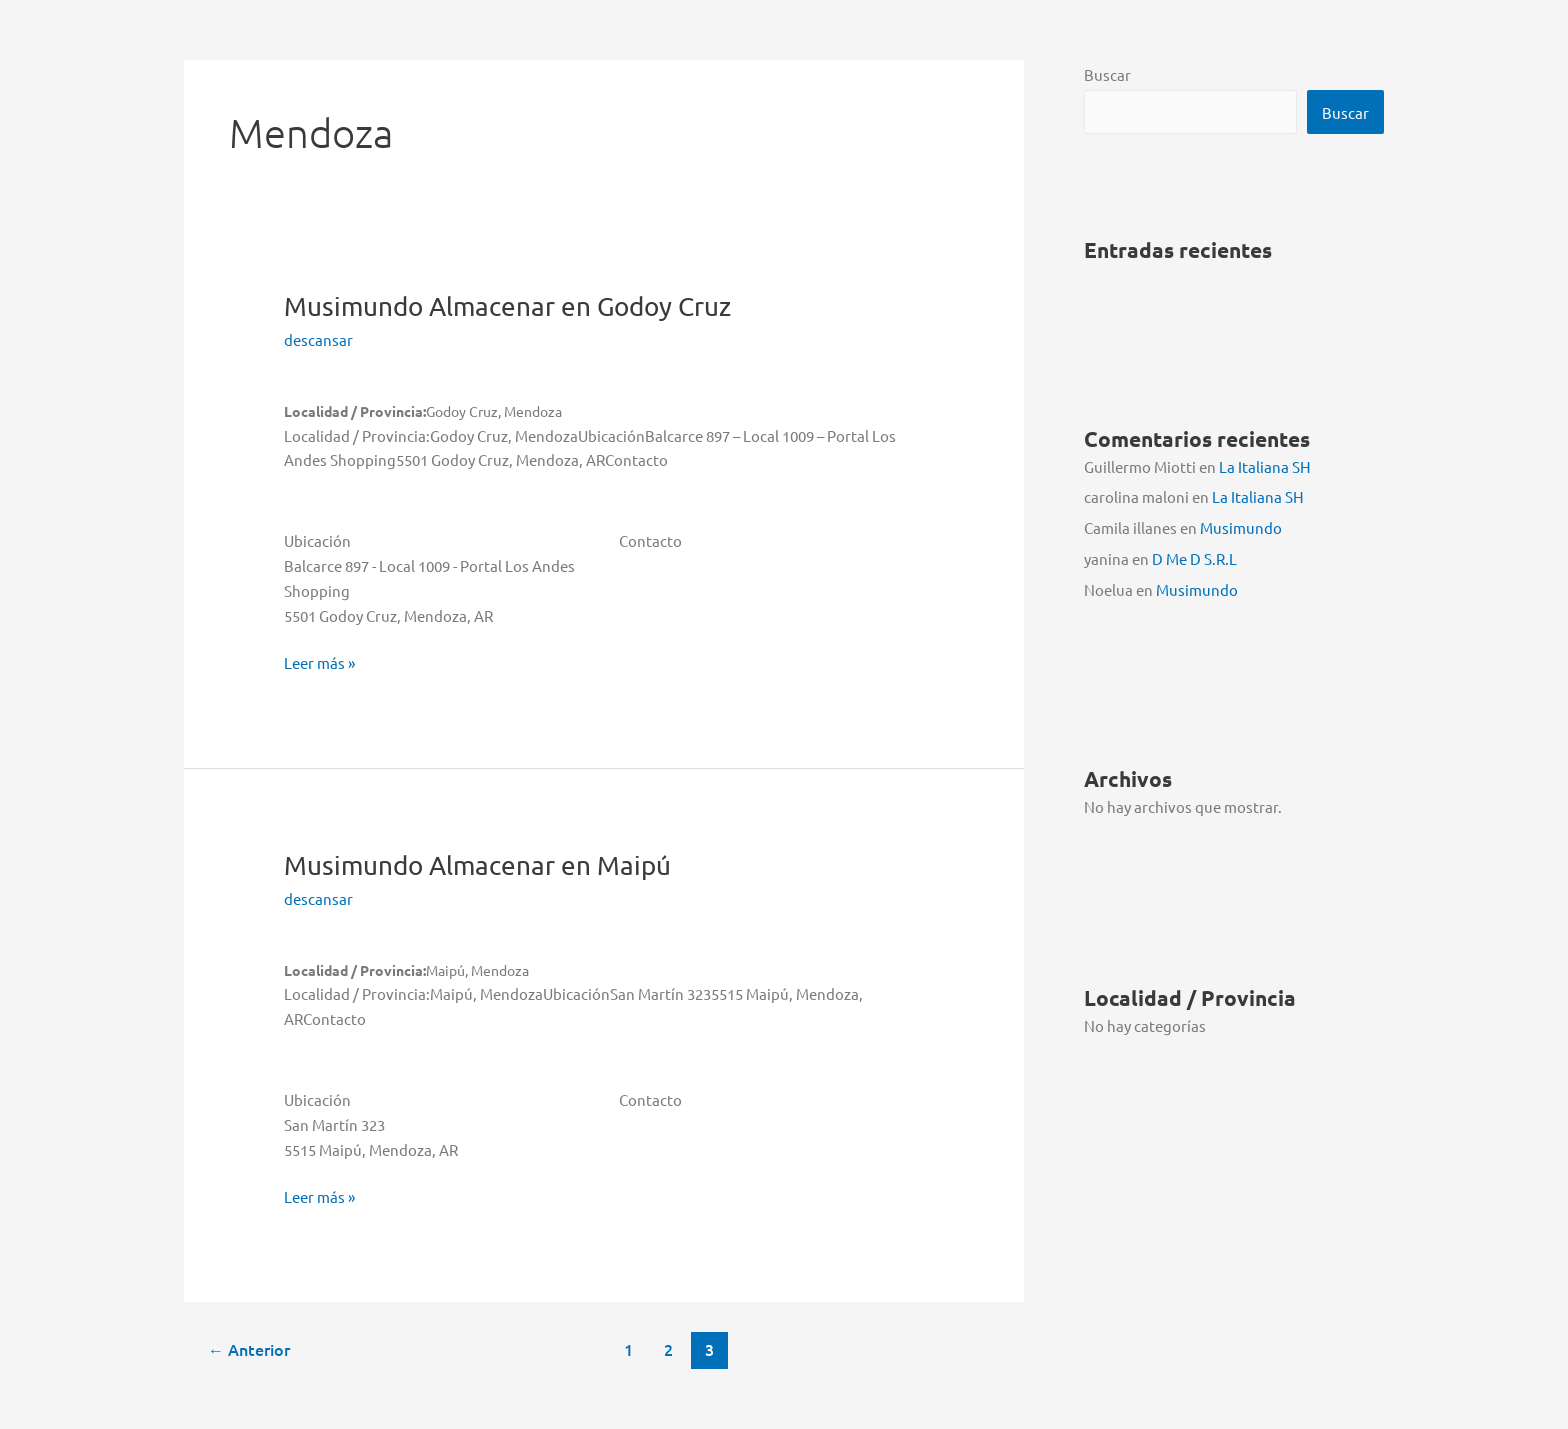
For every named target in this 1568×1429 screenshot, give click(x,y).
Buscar (1107, 74)
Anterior (249, 1349)
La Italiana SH (1265, 466)
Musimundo (507, 306)
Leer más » (319, 663)
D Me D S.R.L (1194, 558)
